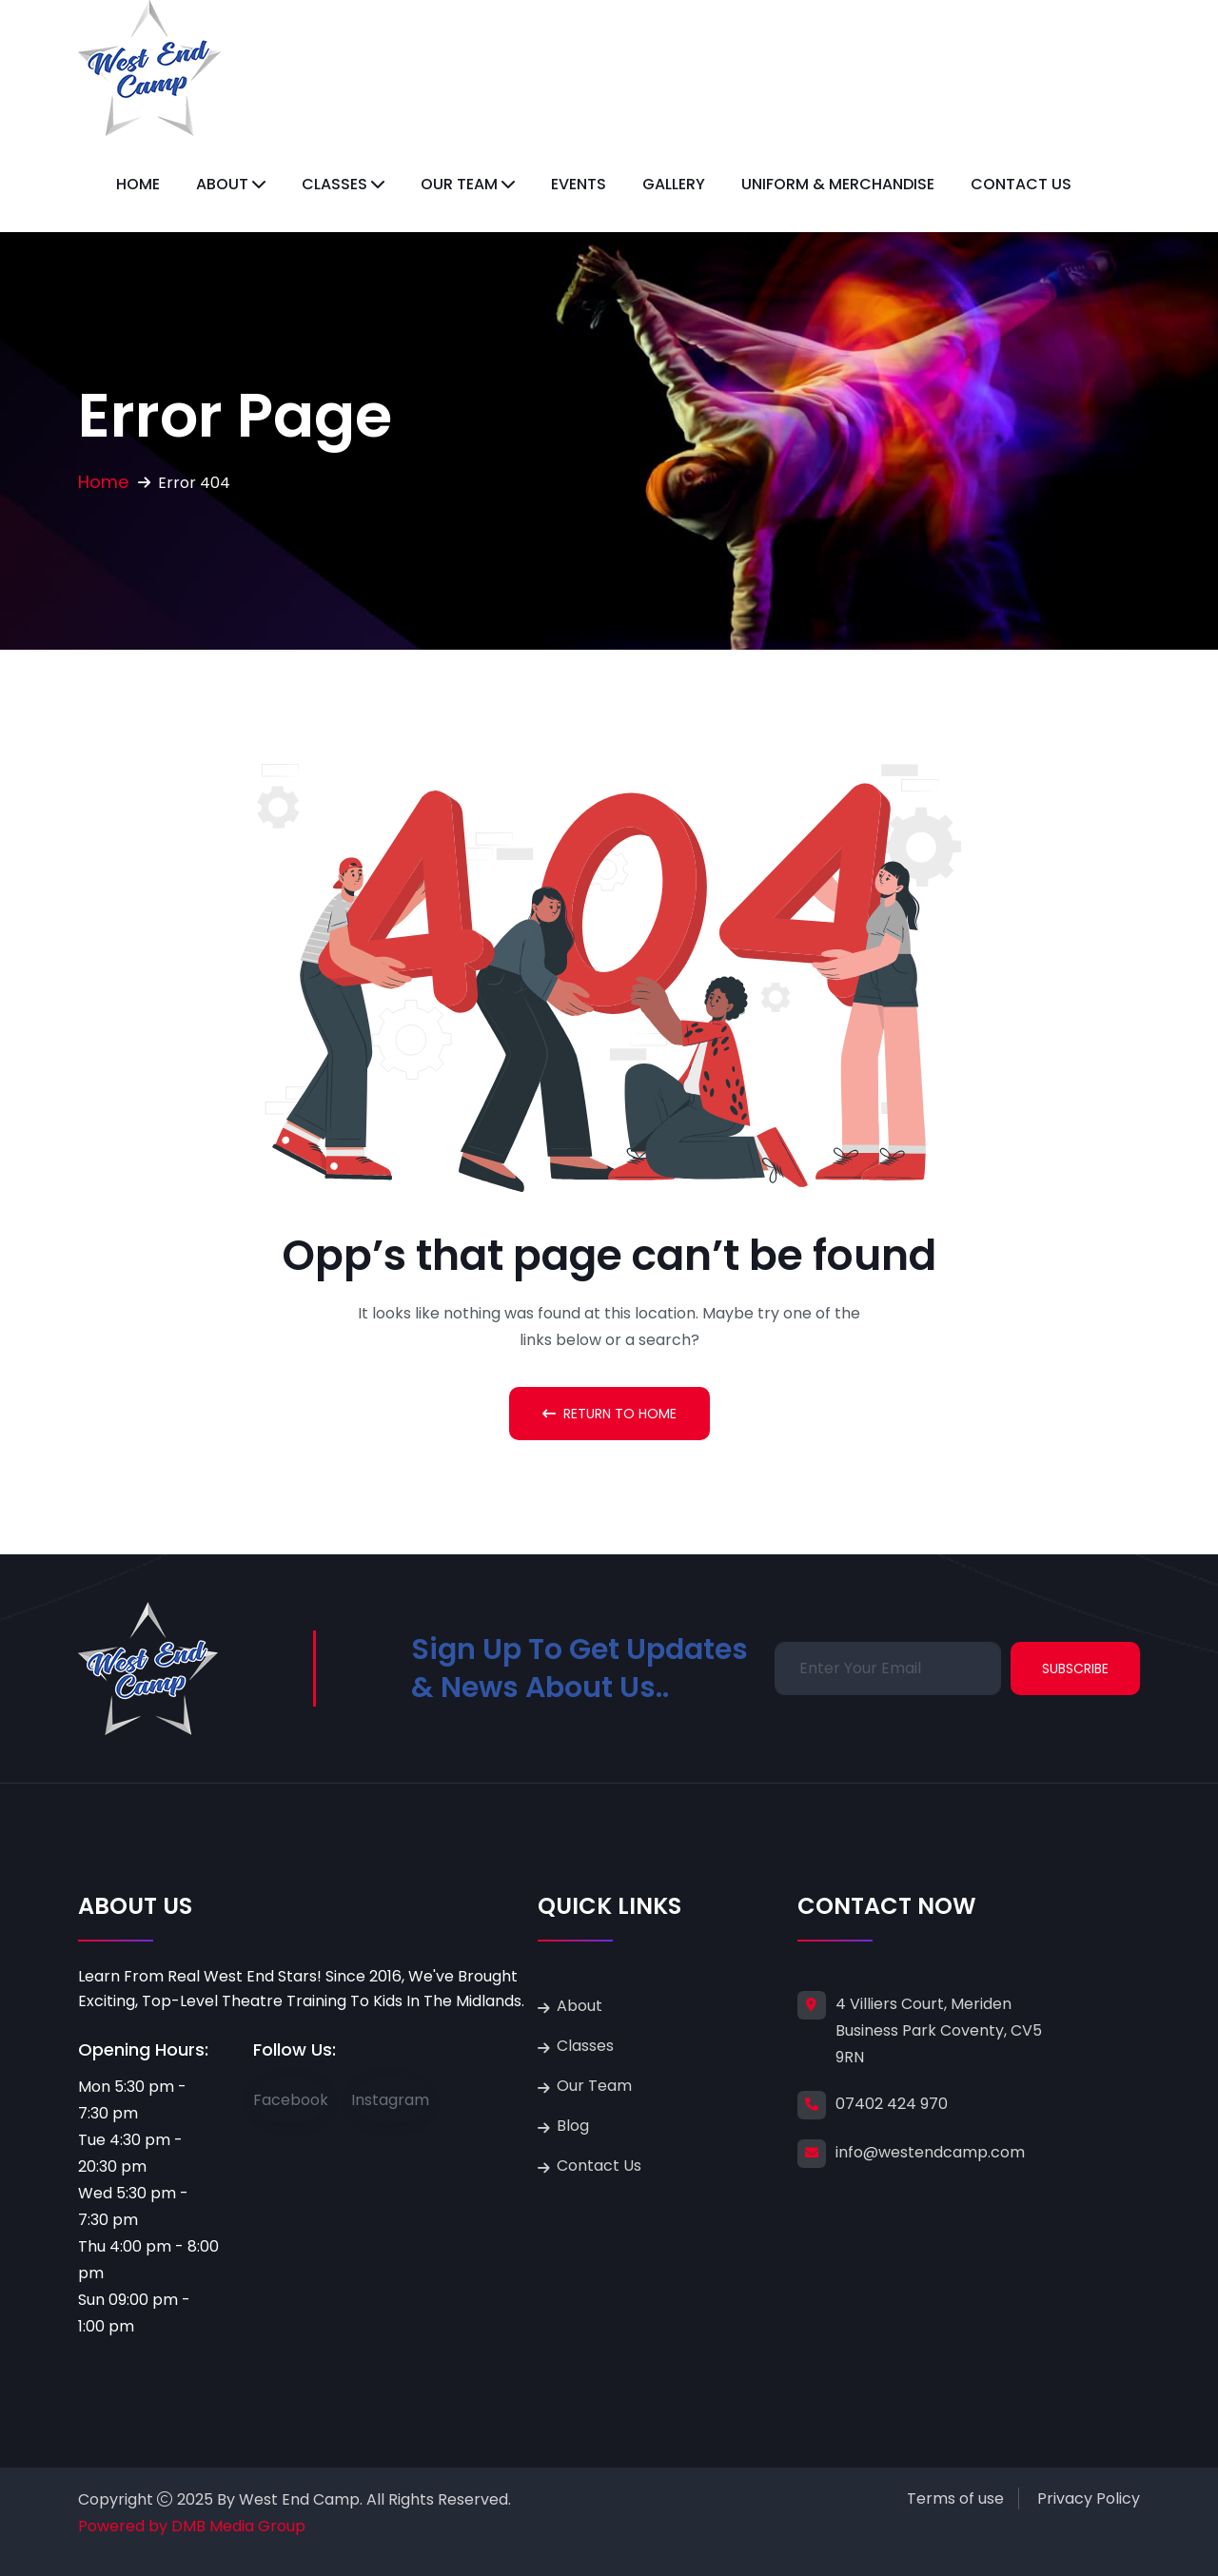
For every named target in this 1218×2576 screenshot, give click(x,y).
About (222, 184)
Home (138, 184)
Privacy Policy (1088, 2498)
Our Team (459, 184)
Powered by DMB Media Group (191, 2526)
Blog (573, 2126)
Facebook (290, 2100)
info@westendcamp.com (930, 2152)
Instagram (390, 2100)
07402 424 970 (891, 2104)
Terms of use (955, 2498)
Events (578, 184)
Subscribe (1075, 1668)
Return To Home (609, 1413)
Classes (334, 184)
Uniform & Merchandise (837, 184)
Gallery (673, 184)
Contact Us (1021, 184)
